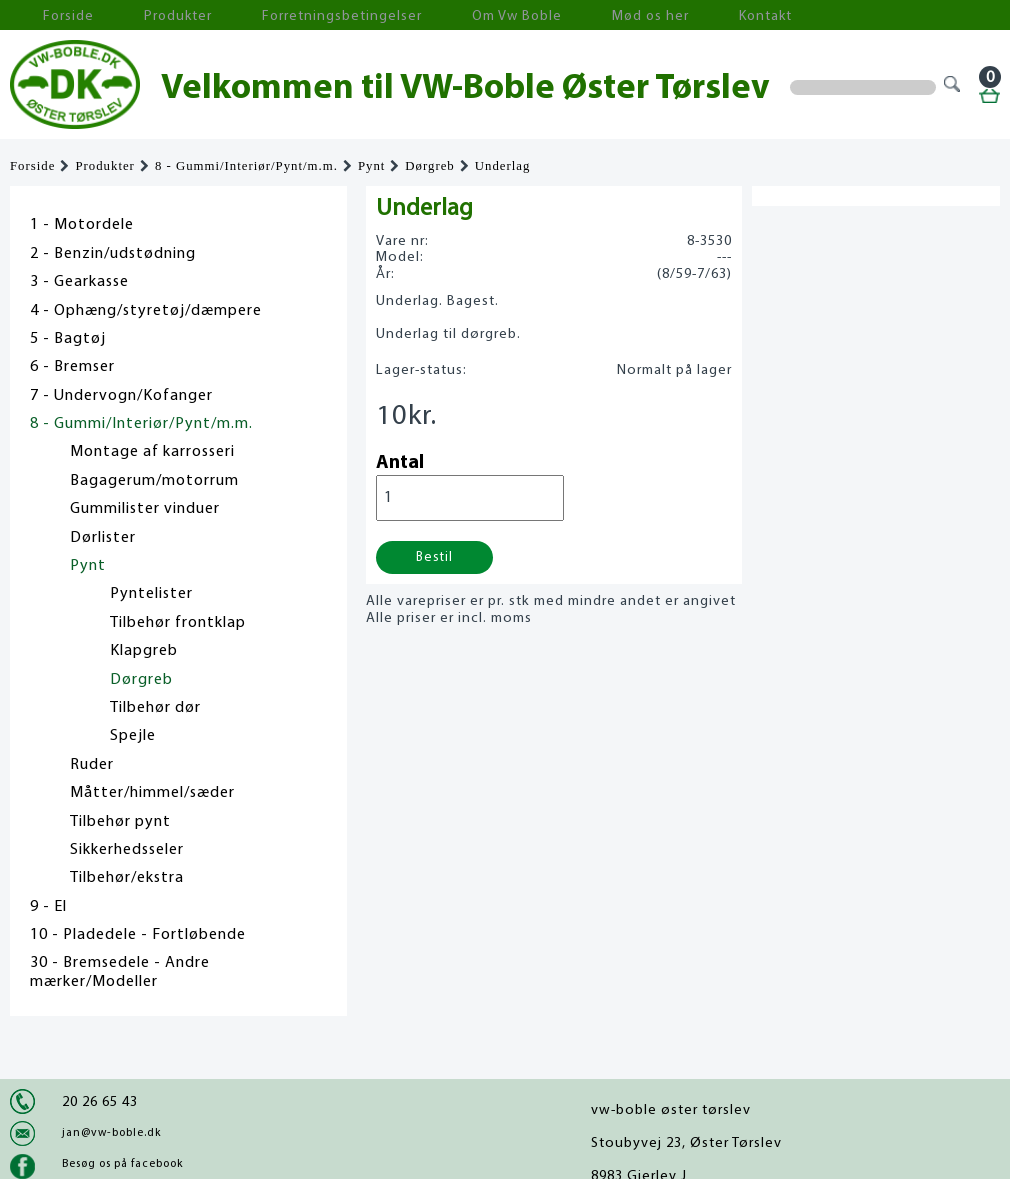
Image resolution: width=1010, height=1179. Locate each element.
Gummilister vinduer (145, 509)
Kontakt (624, 15)
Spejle (133, 736)
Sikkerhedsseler (127, 850)
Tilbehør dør (155, 708)
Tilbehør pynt (120, 822)
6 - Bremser (72, 367)
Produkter (138, 15)
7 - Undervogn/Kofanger (121, 396)
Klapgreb (144, 651)
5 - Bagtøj (68, 339)
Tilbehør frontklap (178, 623)
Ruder (92, 765)
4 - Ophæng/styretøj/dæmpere (146, 311)
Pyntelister (151, 594)
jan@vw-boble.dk (111, 1133)
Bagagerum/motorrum (154, 481)
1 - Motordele (82, 225)
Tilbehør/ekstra (127, 878)
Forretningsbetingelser (274, 15)
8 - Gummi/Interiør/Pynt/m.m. (246, 166)
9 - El (48, 907)
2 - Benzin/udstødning (113, 254)
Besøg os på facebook (122, 1164)
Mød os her (531, 15)
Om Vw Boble (420, 15)
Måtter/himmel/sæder (152, 793)
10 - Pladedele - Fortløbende (138, 935)
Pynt (371, 166)
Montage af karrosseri (152, 452)
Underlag (503, 166)
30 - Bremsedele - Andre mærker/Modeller (120, 972)
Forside (50, 15)
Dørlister (103, 538)
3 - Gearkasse (79, 282)
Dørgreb (429, 166)
